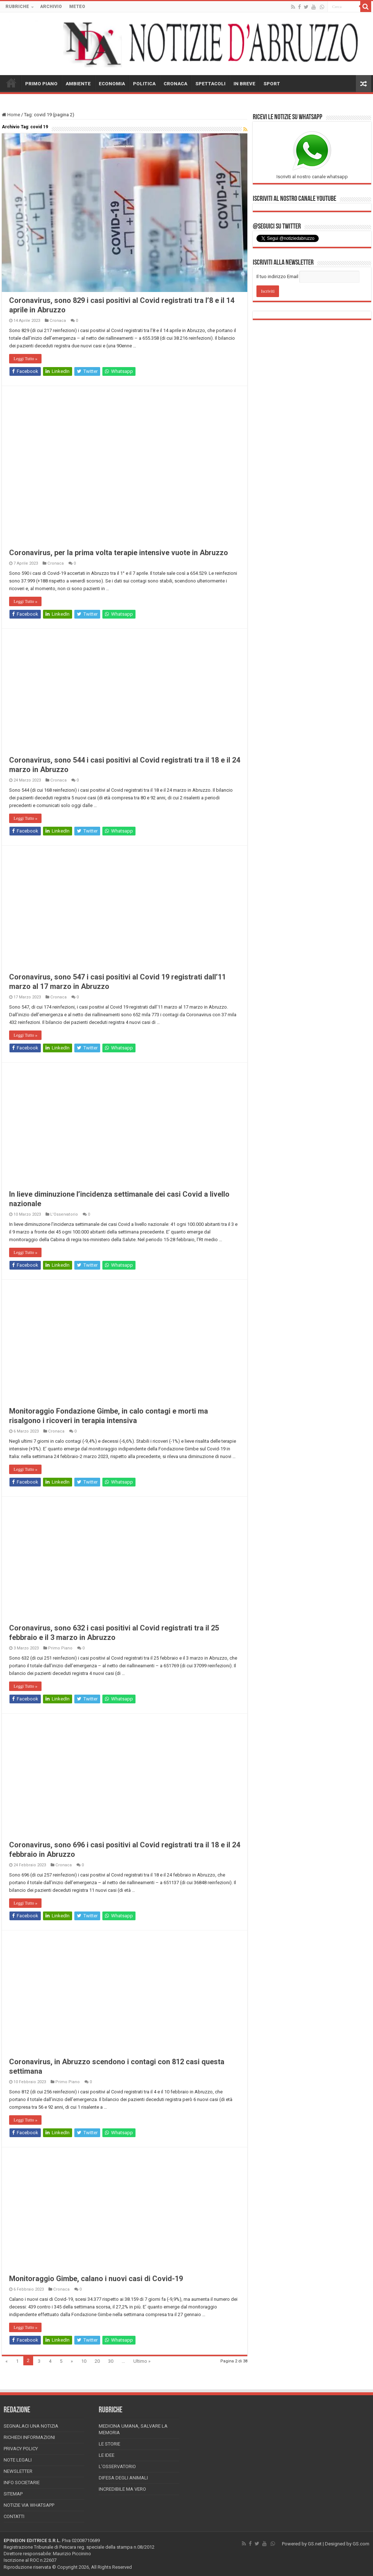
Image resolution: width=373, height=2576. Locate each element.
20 (97, 2361)
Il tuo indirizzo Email (277, 276)
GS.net (315, 2543)
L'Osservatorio (64, 1214)
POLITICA (144, 83)
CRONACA (175, 83)
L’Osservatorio (117, 2466)
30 (110, 2361)
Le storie (109, 2444)
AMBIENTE (78, 83)
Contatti (14, 2516)
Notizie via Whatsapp (29, 2505)
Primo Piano (60, 1648)
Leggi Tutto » (25, 358)
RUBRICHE (17, 6)
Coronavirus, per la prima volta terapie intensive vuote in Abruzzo (118, 552)
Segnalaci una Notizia (31, 2426)
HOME (11, 82)
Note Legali (18, 2460)
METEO (77, 6)
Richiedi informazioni (29, 2437)
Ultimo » (141, 2361)
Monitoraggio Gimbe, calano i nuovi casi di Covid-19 (96, 2278)
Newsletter (18, 2471)
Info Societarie (22, 2482)
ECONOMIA (112, 83)
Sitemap (13, 2494)
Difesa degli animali (123, 2477)
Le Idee (106, 2455)
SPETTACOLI (210, 83)
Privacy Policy (21, 2448)
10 (83, 2361)
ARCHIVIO (51, 6)
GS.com (361, 2543)
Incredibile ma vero (122, 2489)
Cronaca (58, 320)
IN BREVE (244, 83)
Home (11, 114)
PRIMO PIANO (41, 83)
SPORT (271, 83)
